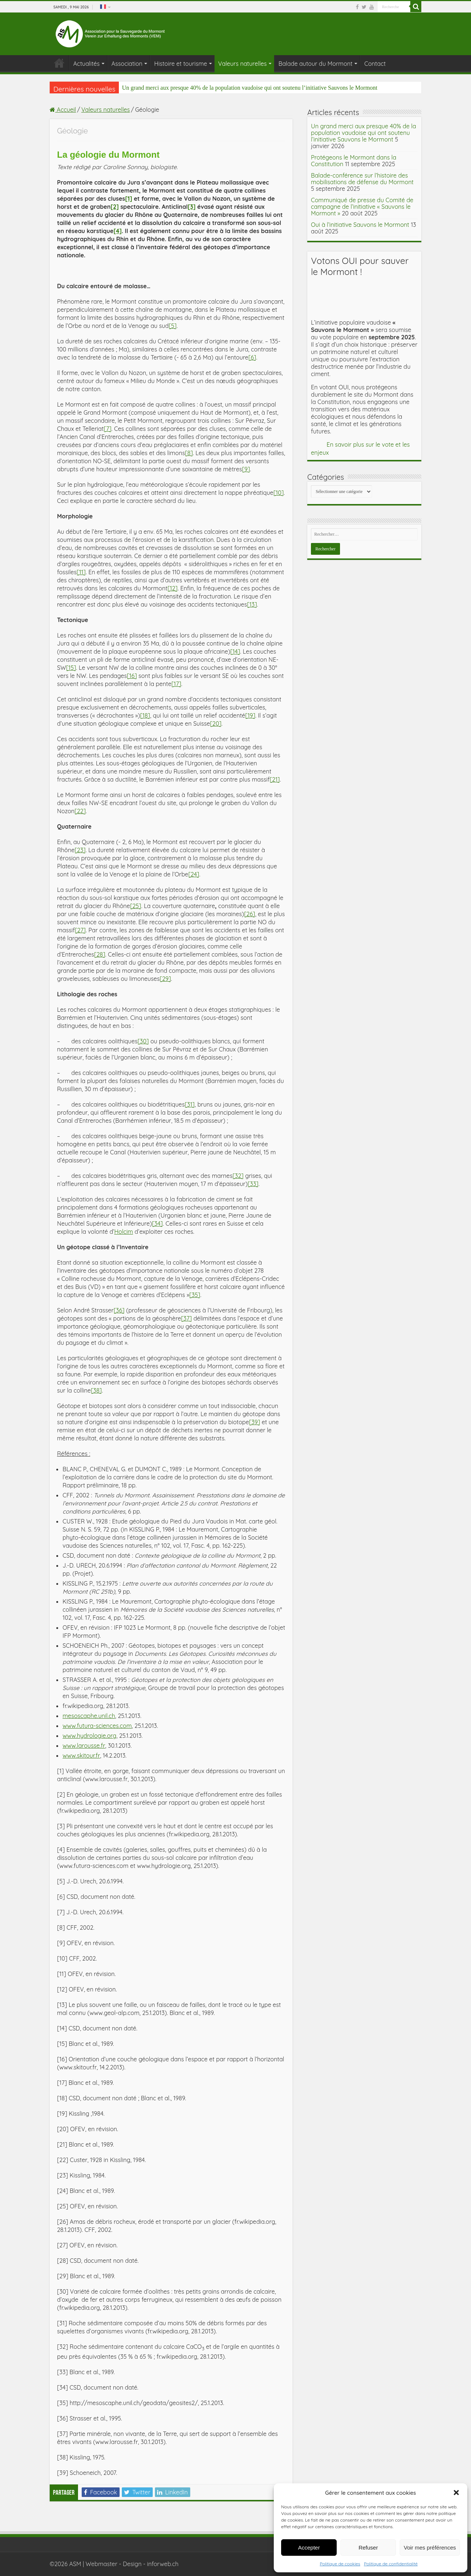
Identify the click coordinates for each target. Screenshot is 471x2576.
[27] (80, 930)
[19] (250, 715)
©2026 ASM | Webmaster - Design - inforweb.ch (114, 2564)
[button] (456, 2492)
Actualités (86, 63)
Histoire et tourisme (180, 63)
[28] (99, 954)
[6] (252, 357)
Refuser (368, 2547)
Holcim (123, 1231)
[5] (173, 325)
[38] (96, 1390)
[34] (157, 1223)
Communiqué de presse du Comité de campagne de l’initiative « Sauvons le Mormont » (362, 206)
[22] (80, 811)
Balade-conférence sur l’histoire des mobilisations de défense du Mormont (362, 179)
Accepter (309, 2547)
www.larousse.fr (84, 1745)
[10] (278, 492)
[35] (194, 1294)
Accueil (63, 109)
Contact (375, 63)
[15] (71, 667)
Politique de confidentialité (391, 2563)
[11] (81, 572)
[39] (254, 1422)
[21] (275, 779)
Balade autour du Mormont (316, 63)
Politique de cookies (340, 2563)
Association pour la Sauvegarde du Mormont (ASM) (59, 63)
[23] (80, 850)
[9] (246, 469)
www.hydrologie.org (89, 1735)
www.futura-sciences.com (97, 1725)
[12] (172, 588)
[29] (165, 978)
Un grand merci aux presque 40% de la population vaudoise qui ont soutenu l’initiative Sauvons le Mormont (249, 88)
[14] (235, 651)
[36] (119, 1310)
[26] (249, 914)
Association (126, 63)
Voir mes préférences (430, 2547)
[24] (193, 874)
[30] (143, 1041)
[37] (186, 1318)
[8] (189, 453)
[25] (135, 906)
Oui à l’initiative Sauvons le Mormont (360, 224)
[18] (145, 715)
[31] (190, 1104)
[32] (238, 1175)
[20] (216, 723)
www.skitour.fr (81, 1755)
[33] (253, 1183)
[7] (107, 428)
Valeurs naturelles (242, 63)
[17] (176, 683)
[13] (252, 604)
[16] (132, 675)
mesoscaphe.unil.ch (89, 1715)
